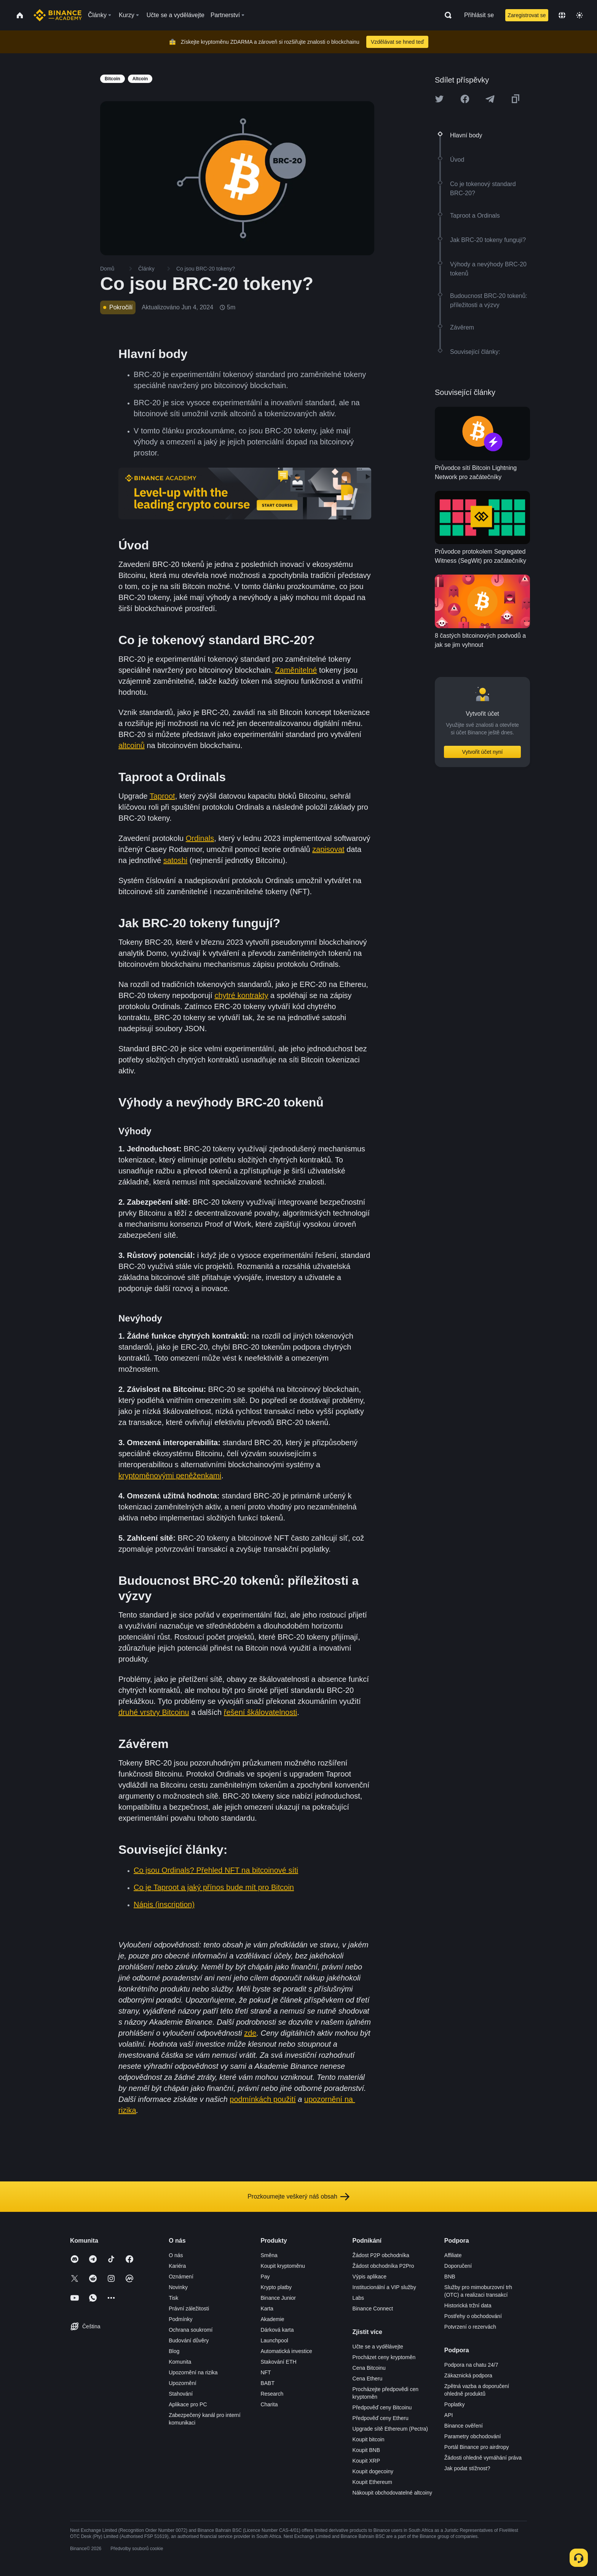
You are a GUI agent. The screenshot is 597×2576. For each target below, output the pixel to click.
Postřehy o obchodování (473, 2316)
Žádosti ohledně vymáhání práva (483, 2458)
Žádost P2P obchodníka (381, 2255)
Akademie (272, 2319)
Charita (269, 2404)
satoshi (175, 860)
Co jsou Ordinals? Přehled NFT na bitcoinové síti (216, 1870)
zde (250, 2033)
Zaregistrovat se (527, 15)
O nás (176, 2255)
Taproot (162, 796)
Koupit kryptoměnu (282, 2266)
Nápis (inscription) (164, 1904)
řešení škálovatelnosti (260, 1712)
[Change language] (562, 15)
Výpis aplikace (370, 2277)
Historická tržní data (468, 2305)
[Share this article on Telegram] (490, 98)
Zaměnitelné (296, 670)
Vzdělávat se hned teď (397, 42)
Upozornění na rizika (193, 2372)
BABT (267, 2383)
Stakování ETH (278, 2362)
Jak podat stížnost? (467, 2468)
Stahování (181, 2394)
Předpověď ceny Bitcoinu (382, 2407)
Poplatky (454, 2404)
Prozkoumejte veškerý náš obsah (298, 2196)
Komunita (180, 2362)
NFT (265, 2372)
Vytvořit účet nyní (482, 752)
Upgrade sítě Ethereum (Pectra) (390, 2429)
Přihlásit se (479, 15)
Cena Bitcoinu (369, 2368)
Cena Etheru (368, 2378)
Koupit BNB (366, 2450)
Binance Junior (278, 2298)
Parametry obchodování (472, 2436)
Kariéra (177, 2266)
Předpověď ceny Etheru (381, 2418)
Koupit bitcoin (369, 2439)
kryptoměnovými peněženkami (169, 1475)
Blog (174, 2351)
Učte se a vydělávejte (378, 2347)
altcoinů (131, 745)
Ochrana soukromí (190, 2330)
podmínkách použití (262, 2099)
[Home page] (58, 15)
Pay (265, 2277)
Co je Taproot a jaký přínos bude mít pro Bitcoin (214, 1887)
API (448, 2415)
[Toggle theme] (579, 15)
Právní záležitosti (189, 2308)
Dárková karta (277, 2330)
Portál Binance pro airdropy (476, 2447)
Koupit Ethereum (372, 2482)
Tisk (173, 2298)
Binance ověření (463, 2426)
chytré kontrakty (241, 995)
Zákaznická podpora (468, 2375)
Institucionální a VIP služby (384, 2287)
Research (271, 2394)
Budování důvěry (189, 2340)
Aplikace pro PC (188, 2404)
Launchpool (274, 2340)
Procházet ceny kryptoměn (384, 2357)
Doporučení (458, 2266)
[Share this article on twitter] (439, 98)
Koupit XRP (366, 2461)
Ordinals (200, 838)
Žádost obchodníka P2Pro (383, 2266)
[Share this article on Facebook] (464, 98)
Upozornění (182, 2383)
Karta (266, 2308)
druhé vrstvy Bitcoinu (153, 1712)
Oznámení (181, 2277)
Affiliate (453, 2255)
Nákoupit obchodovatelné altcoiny (392, 2493)
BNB (449, 2277)
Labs (358, 2298)
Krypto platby (276, 2287)
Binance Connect (373, 2308)
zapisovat (328, 849)
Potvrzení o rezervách (470, 2327)
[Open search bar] (446, 15)
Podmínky (180, 2319)
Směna (268, 2255)
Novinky (178, 2287)
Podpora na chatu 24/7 (471, 2365)
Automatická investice (286, 2351)
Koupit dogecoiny (373, 2471)
